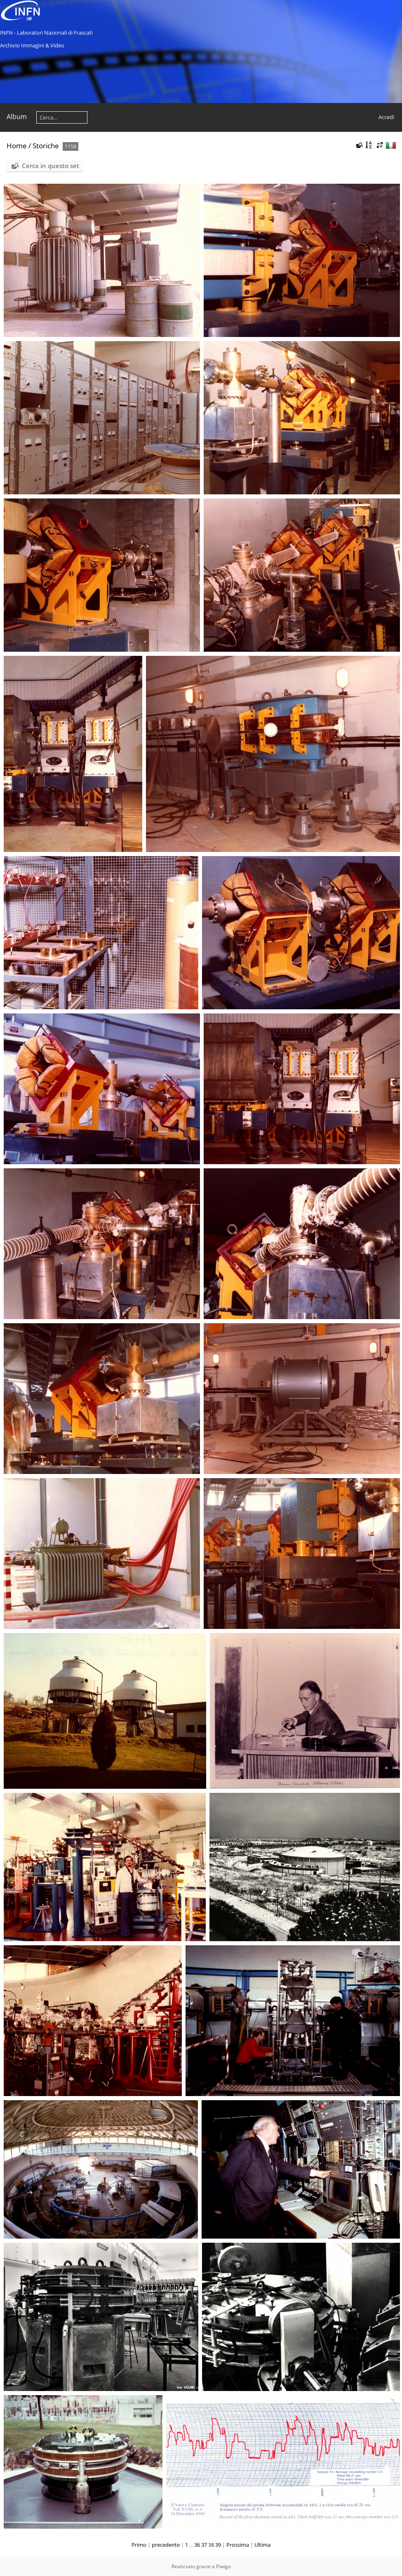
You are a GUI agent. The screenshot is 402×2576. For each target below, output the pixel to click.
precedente (166, 2544)
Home (17, 145)
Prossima (237, 2544)
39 (218, 2544)
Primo (139, 2544)
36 (197, 2544)
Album (17, 116)
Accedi (386, 117)
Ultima (262, 2544)
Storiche (46, 145)
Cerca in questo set (50, 165)
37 (204, 2544)
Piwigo (223, 2566)
